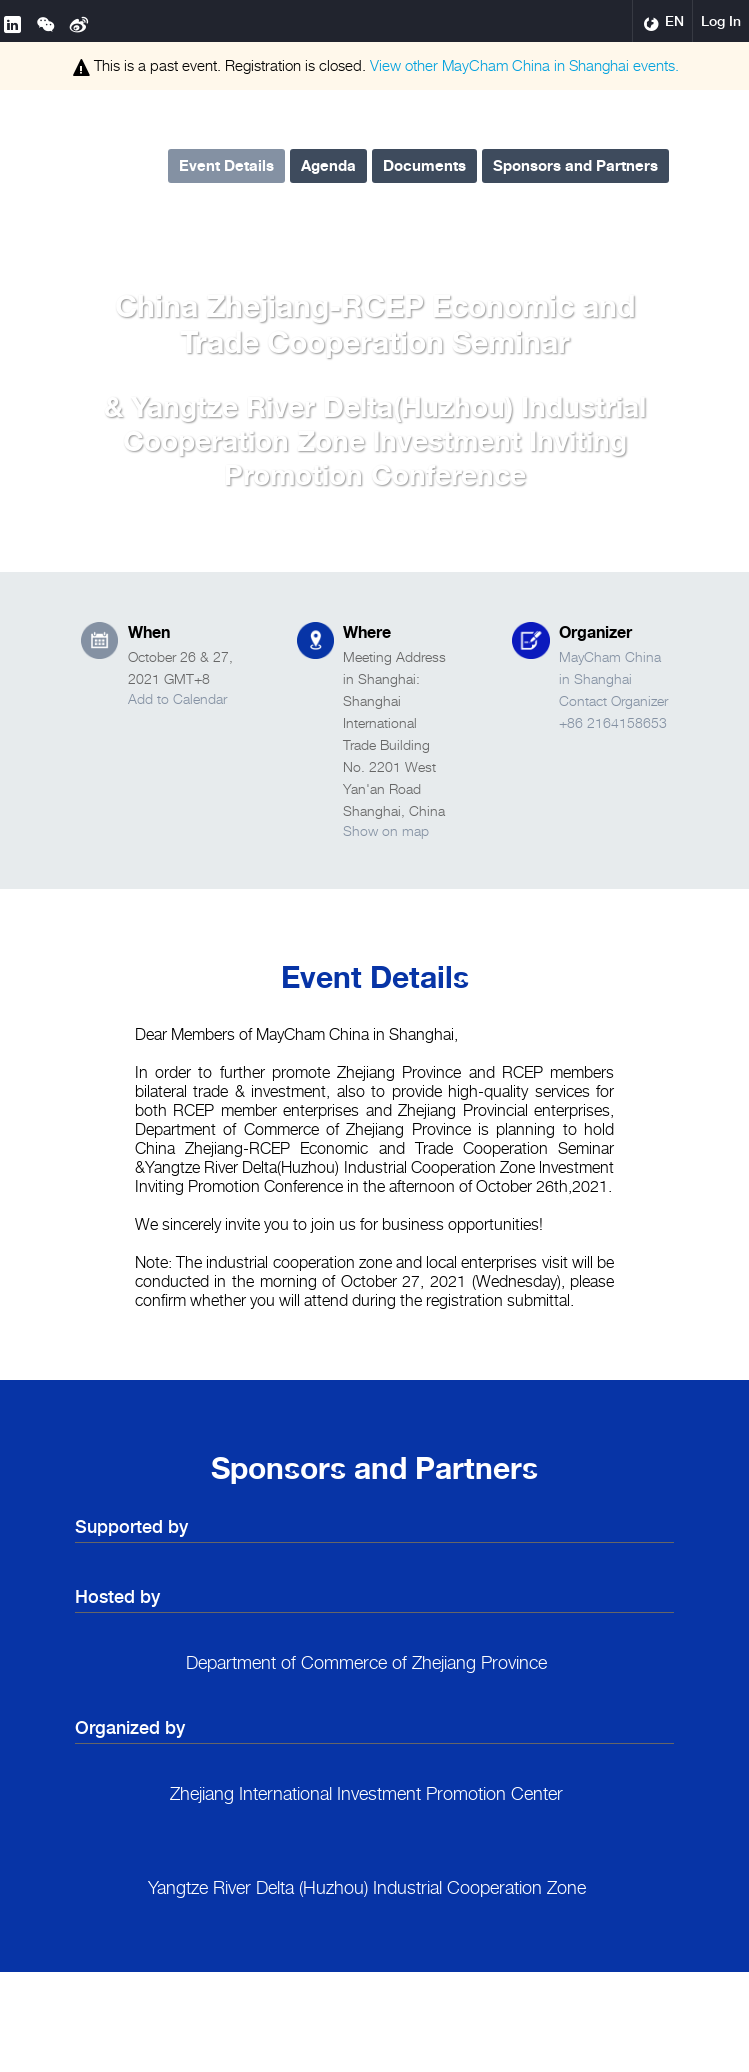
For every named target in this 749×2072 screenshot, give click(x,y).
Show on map (386, 830)
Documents (424, 165)
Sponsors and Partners (575, 165)
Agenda (328, 165)
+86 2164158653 (613, 722)
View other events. (524, 65)
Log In (721, 21)
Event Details (226, 165)
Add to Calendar (177, 698)
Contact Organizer (613, 700)
